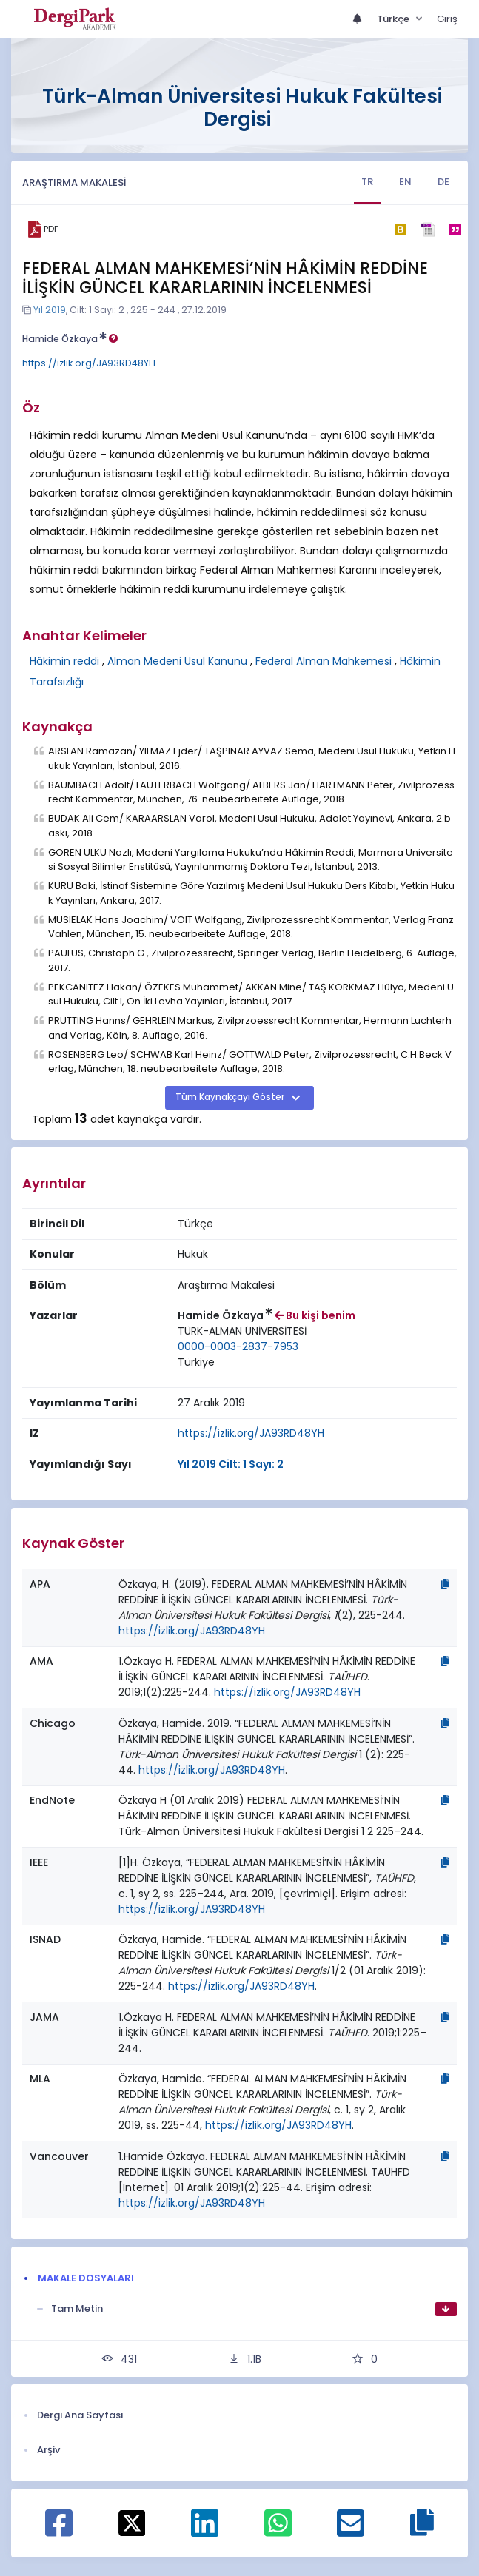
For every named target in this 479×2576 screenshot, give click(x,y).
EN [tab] (405, 182)
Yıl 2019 (49, 309)
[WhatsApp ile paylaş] (278, 2530)
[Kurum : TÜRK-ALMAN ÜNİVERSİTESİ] (242, 1331)
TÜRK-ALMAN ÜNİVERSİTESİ (242, 1331)
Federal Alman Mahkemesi (323, 661)
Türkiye (196, 1362)
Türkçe (394, 19)
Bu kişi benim (315, 1315)
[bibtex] (400, 229)
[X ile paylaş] (132, 2522)
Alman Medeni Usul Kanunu (177, 661)
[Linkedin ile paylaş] (204, 2530)
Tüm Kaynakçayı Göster (231, 1097)
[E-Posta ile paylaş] (350, 2530)
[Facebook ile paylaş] (59, 2530)
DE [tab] (443, 182)
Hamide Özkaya (70, 338)
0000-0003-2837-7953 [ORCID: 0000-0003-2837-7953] (238, 1346)
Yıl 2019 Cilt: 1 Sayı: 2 (231, 1464)
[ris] (428, 229)
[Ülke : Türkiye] (196, 1362)
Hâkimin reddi (64, 661)
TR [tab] (367, 182)
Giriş (447, 19)
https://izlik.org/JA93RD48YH (88, 363)
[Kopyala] (445, 1584)
